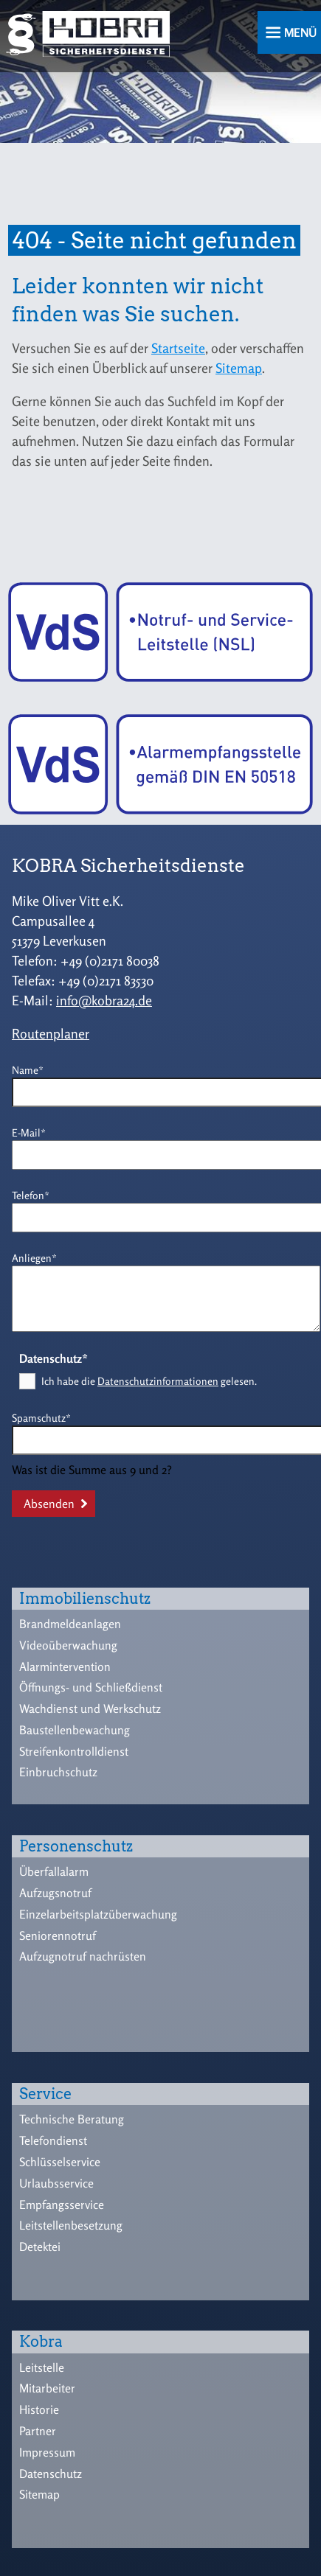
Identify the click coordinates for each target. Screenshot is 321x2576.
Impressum (47, 2452)
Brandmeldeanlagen (70, 1623)
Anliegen (35, 1257)
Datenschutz (50, 2473)
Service (45, 2094)
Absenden (49, 1503)
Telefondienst (53, 2140)
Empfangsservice (61, 2204)
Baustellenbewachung (74, 1729)
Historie (39, 2409)
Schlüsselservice (59, 2161)
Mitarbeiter (47, 2388)
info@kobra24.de (104, 1000)
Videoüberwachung (68, 1645)
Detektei (40, 2246)
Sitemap (238, 368)
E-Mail (35, 1132)
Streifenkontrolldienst (73, 1751)
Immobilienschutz (85, 1599)
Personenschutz (76, 1846)
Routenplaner (50, 1033)
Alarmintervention (65, 1666)
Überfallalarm (54, 1871)
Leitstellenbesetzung (70, 2225)
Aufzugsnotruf (55, 1892)
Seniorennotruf (57, 1935)
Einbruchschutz (58, 1772)
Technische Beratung (71, 2119)
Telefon (35, 1194)
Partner (37, 2430)
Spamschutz (41, 1417)
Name (35, 1069)
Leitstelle (41, 2367)
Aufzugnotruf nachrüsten (82, 1956)
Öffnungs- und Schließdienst (90, 1687)
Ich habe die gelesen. (149, 1381)
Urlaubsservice (56, 2183)
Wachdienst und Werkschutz (90, 1708)
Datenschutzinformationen (157, 1381)
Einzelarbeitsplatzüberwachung (98, 1914)
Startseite (178, 348)
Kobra (41, 2341)
